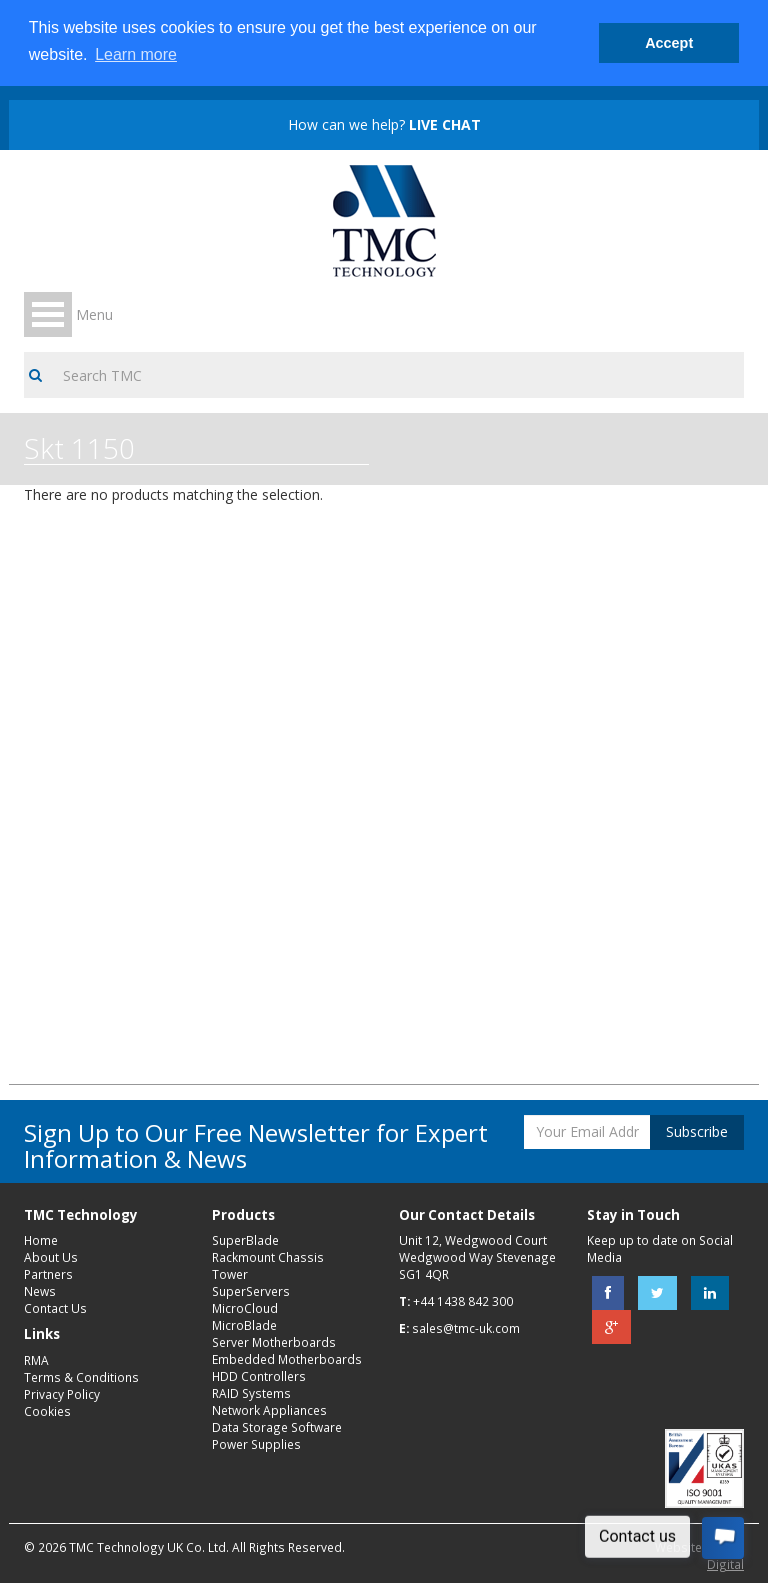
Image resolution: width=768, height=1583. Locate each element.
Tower (230, 1274)
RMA (36, 1360)
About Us (51, 1257)
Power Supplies (256, 1444)
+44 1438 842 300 (463, 1301)
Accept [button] (669, 43)
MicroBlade (244, 1325)
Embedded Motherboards (287, 1359)
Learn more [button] (136, 54)
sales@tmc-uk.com (466, 1328)
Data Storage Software (277, 1427)
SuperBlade (245, 1240)
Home (41, 1240)
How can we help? (384, 124)
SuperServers (251, 1291)
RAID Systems (251, 1393)
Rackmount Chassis (268, 1257)
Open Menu (48, 314)
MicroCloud (245, 1308)
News (40, 1291)
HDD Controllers (259, 1376)
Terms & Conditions (81, 1377)
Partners (48, 1274)
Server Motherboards (274, 1342)
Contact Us (55, 1308)
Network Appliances (269, 1410)
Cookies (47, 1411)
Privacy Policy (62, 1394)
